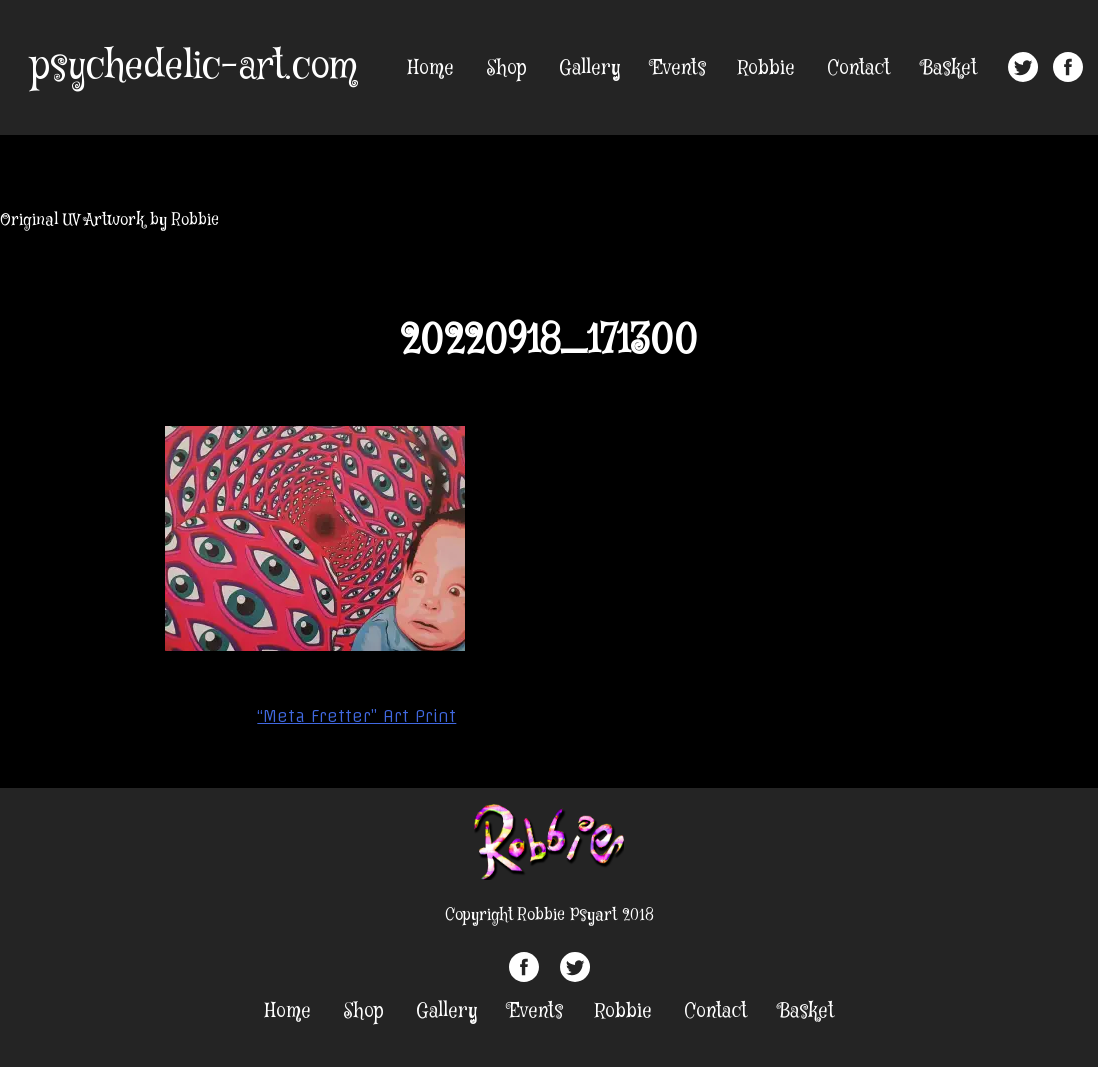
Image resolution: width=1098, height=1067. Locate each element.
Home (431, 68)
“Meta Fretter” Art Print (356, 716)
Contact (858, 68)
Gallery (589, 68)
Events (679, 68)
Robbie (766, 68)
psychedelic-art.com (193, 67)
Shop (506, 68)
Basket (949, 68)
